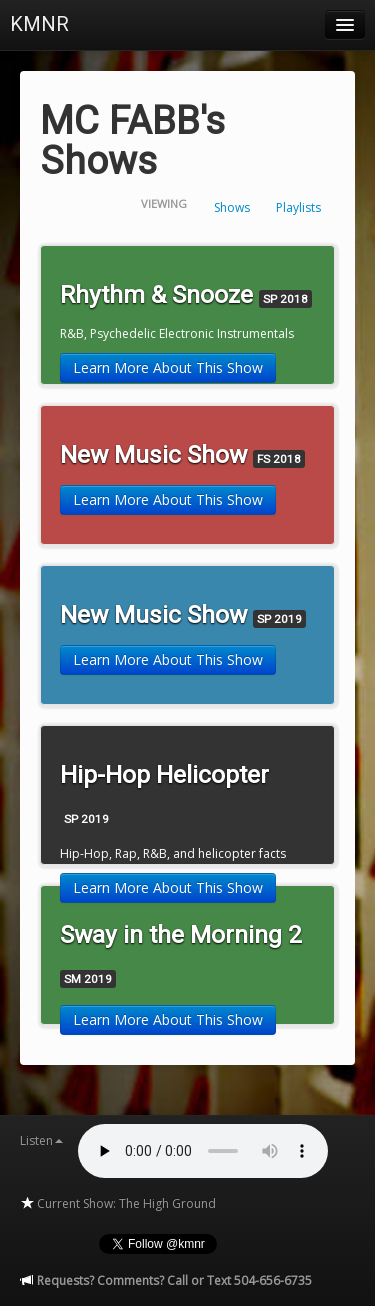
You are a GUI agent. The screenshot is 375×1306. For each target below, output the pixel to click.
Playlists (298, 207)
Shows (232, 207)
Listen (41, 1140)
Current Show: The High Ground (118, 1203)
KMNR (39, 24)
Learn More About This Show (168, 367)
